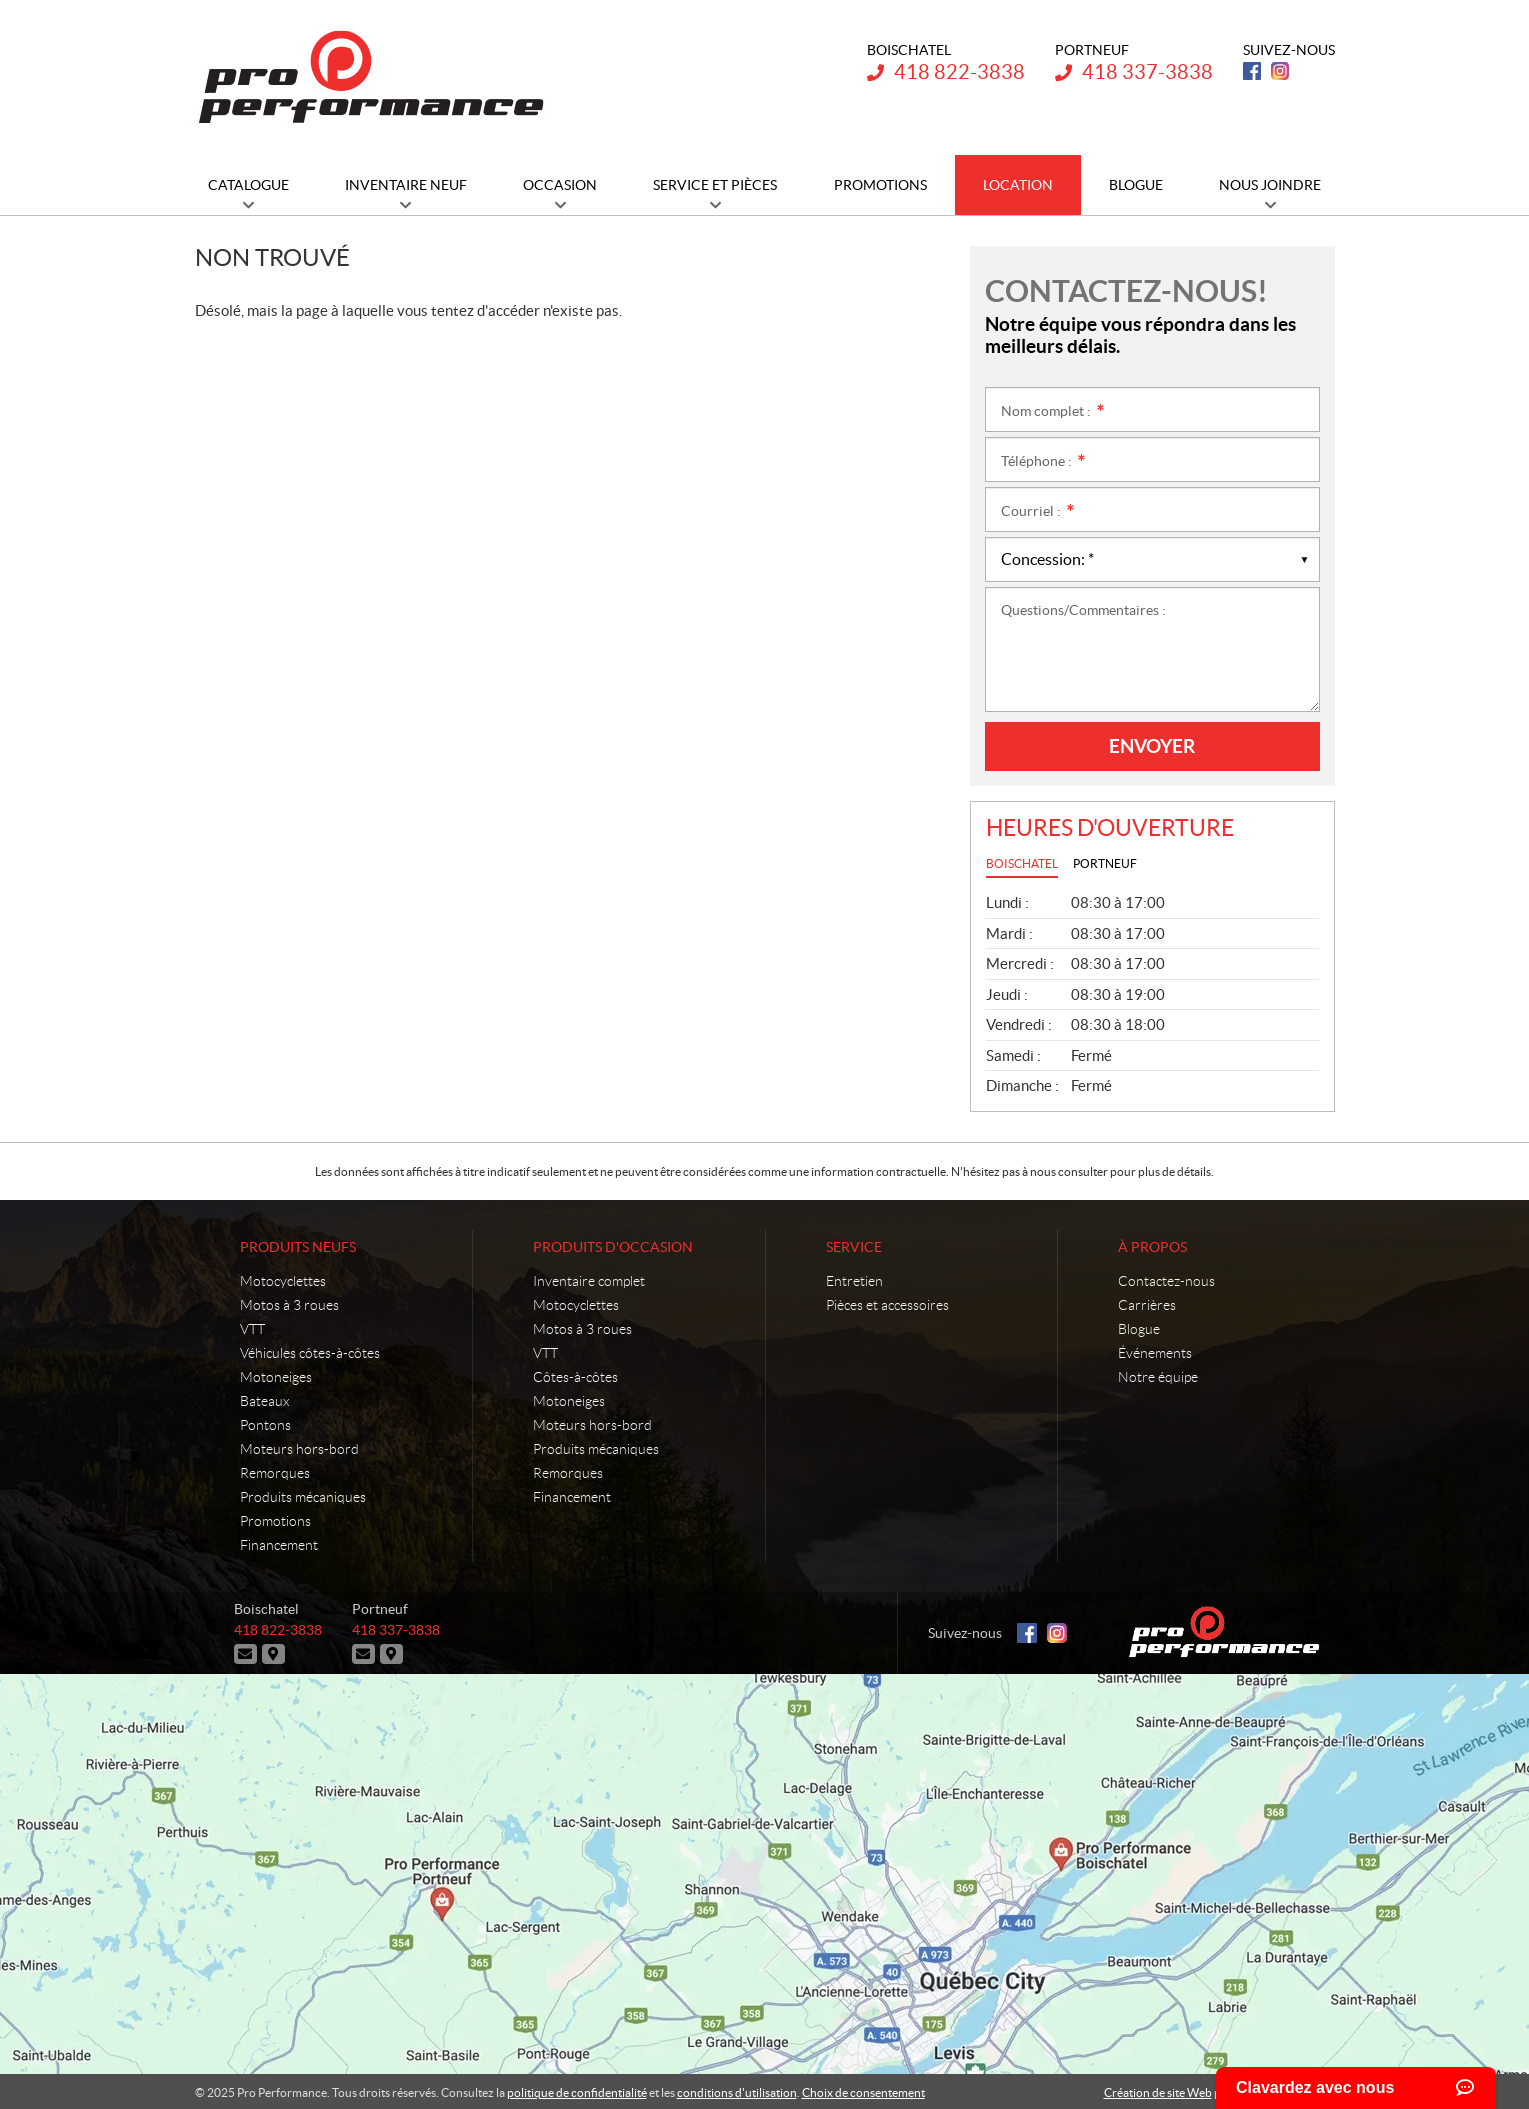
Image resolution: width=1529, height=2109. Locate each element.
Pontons (265, 1425)
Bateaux (264, 1401)
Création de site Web (1158, 2090)
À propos (1152, 1247)
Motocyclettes (283, 1281)
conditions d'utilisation (737, 2090)
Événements (1155, 1353)
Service (854, 1247)
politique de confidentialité (577, 2090)
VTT (252, 1329)
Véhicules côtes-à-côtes (310, 1353)
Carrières (1147, 1305)
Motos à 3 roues (289, 1305)
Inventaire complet (589, 1281)
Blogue (1139, 1329)
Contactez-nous (1166, 1281)
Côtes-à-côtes (575, 1377)
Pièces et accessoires (887, 1305)
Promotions (275, 1521)
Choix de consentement (863, 2090)
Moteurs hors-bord (299, 1449)
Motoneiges (276, 1377)
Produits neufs (298, 1247)
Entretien (854, 1281)
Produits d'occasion (613, 1247)
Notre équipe (1158, 1377)
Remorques (275, 1473)
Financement (279, 1545)
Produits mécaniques (303, 1497)
